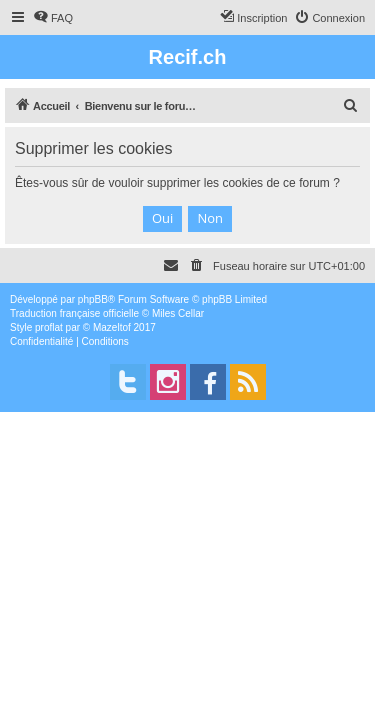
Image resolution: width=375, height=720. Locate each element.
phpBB (93, 299)
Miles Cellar (178, 313)
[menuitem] (53, 18)
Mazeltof (112, 327)
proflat (49, 327)
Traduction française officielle (74, 313)
